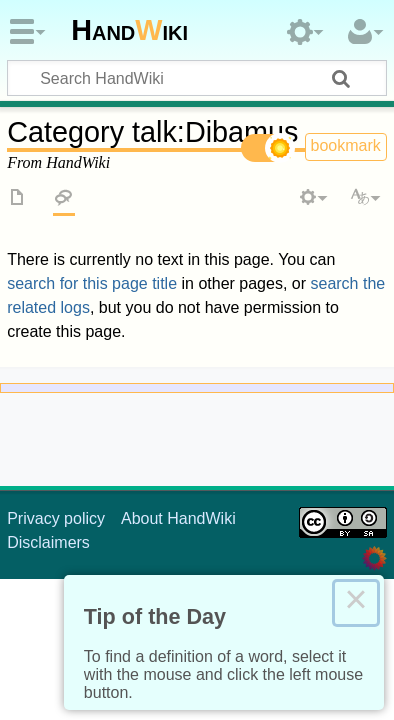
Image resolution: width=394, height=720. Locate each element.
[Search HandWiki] (197, 78)
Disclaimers (48, 542)
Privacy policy (56, 518)
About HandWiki (178, 518)
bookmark (346, 145)
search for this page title (92, 283)
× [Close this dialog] (356, 603)
